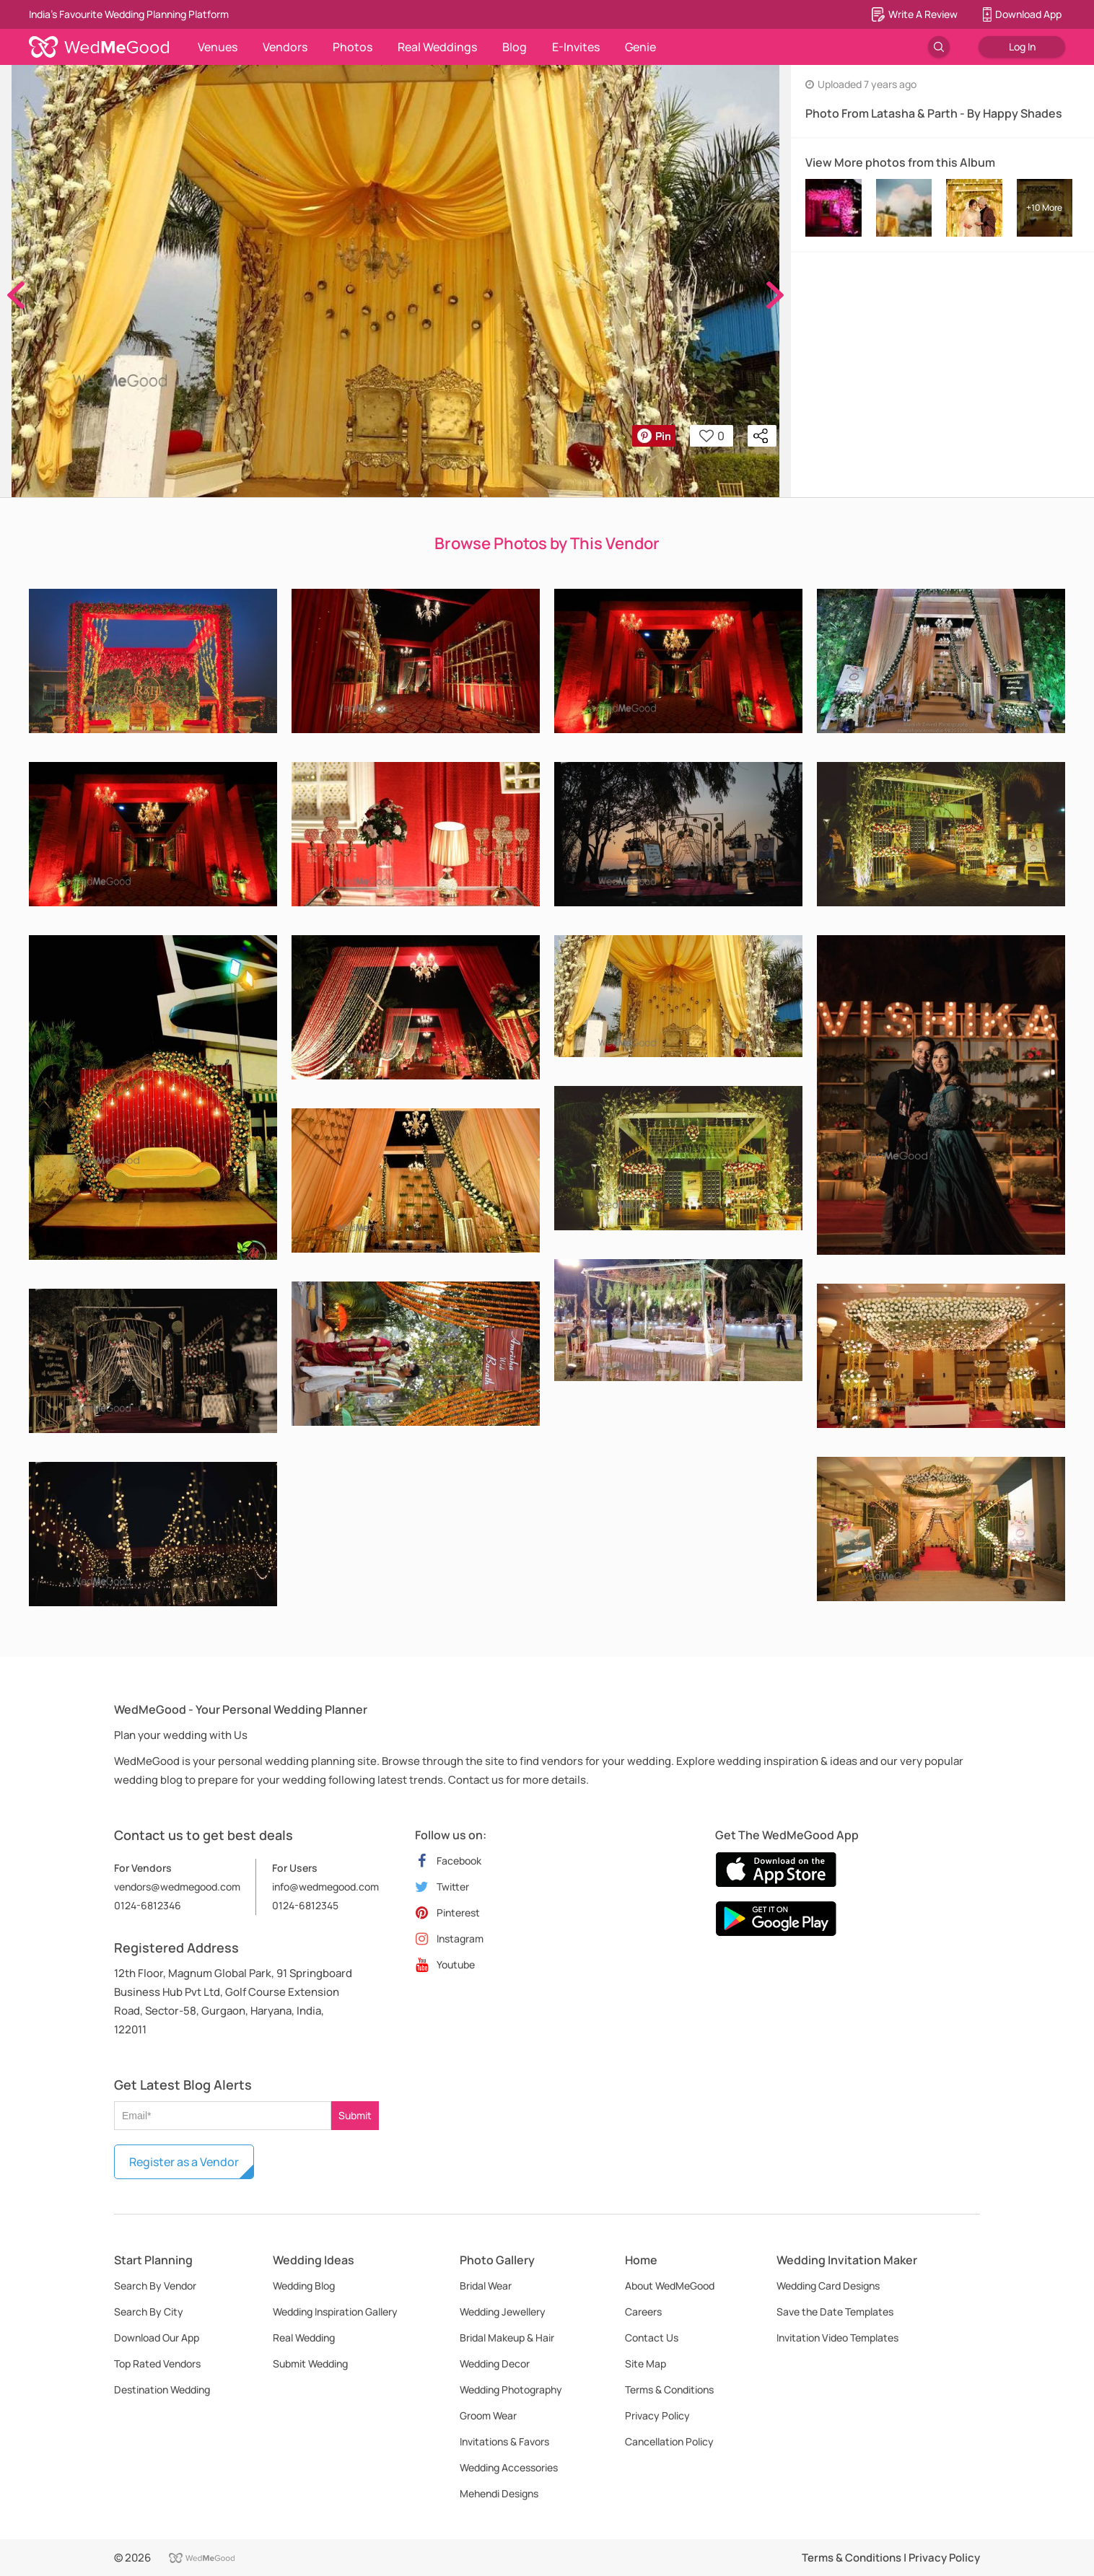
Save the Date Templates (834, 2311)
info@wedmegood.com (325, 1886)
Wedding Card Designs (828, 2285)
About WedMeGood (669, 2285)
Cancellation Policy (669, 2441)
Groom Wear (488, 2415)
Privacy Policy (657, 2415)
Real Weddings (437, 47)
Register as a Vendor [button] (184, 2162)
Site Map (645, 2363)
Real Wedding (304, 2337)
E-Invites (576, 47)
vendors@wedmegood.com (177, 1886)
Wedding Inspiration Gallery (335, 2311)
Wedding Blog (304, 2285)
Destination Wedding (162, 2389)
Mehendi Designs (499, 2493)
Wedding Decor (495, 2363)
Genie (640, 47)
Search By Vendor (155, 2285)
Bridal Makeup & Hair (507, 2337)
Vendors (285, 47)
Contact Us (651, 2337)
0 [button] (712, 436)
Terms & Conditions (669, 2389)
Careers (643, 2311)
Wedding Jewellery (503, 2311)
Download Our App (156, 2337)
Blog (514, 47)
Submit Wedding (310, 2363)
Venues (217, 47)
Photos (352, 47)
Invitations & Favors (504, 2441)
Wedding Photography (511, 2389)
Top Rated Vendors (157, 2363)
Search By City (148, 2311)
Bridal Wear (486, 2285)
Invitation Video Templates (837, 2337)
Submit (355, 2115)
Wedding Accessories (509, 2467)
